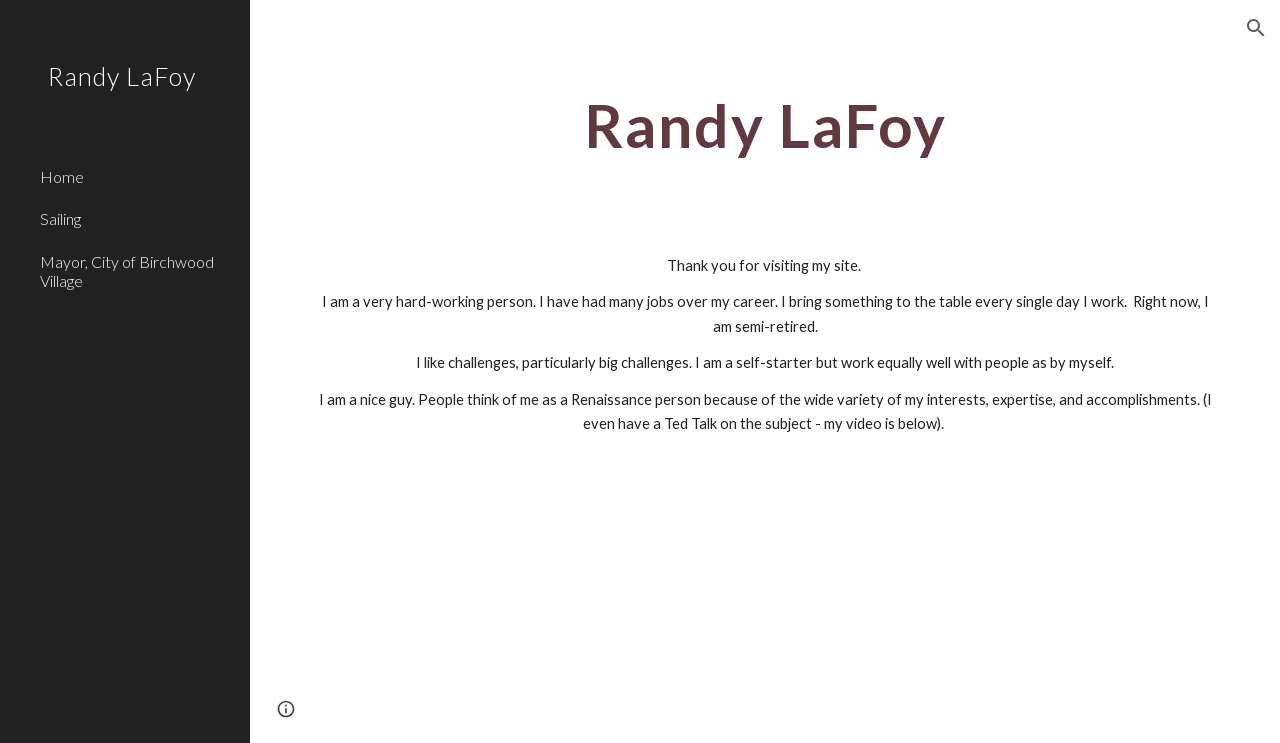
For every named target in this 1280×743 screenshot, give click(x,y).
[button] (1256, 28)
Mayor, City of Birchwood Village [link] (127, 271)
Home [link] (62, 176)
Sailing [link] (60, 218)
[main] (765, 125)
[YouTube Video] (687, 606)
